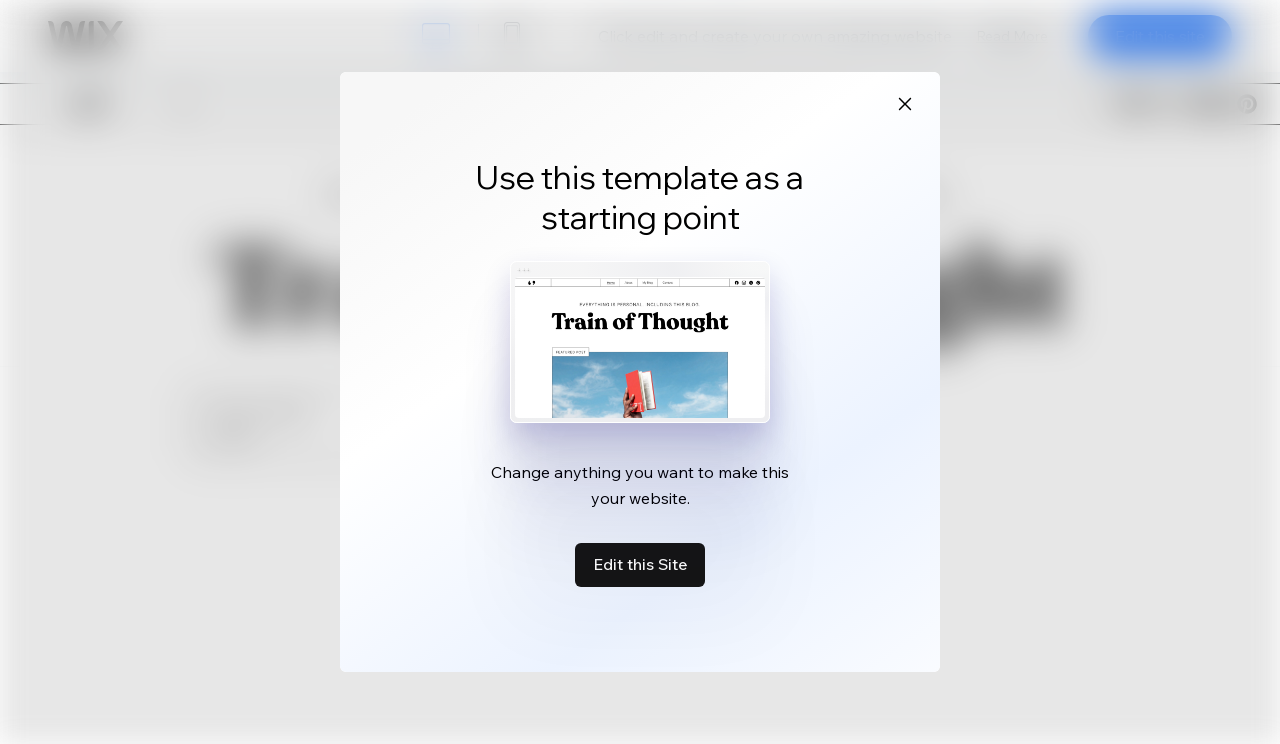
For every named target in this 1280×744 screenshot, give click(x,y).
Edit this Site (640, 564)
